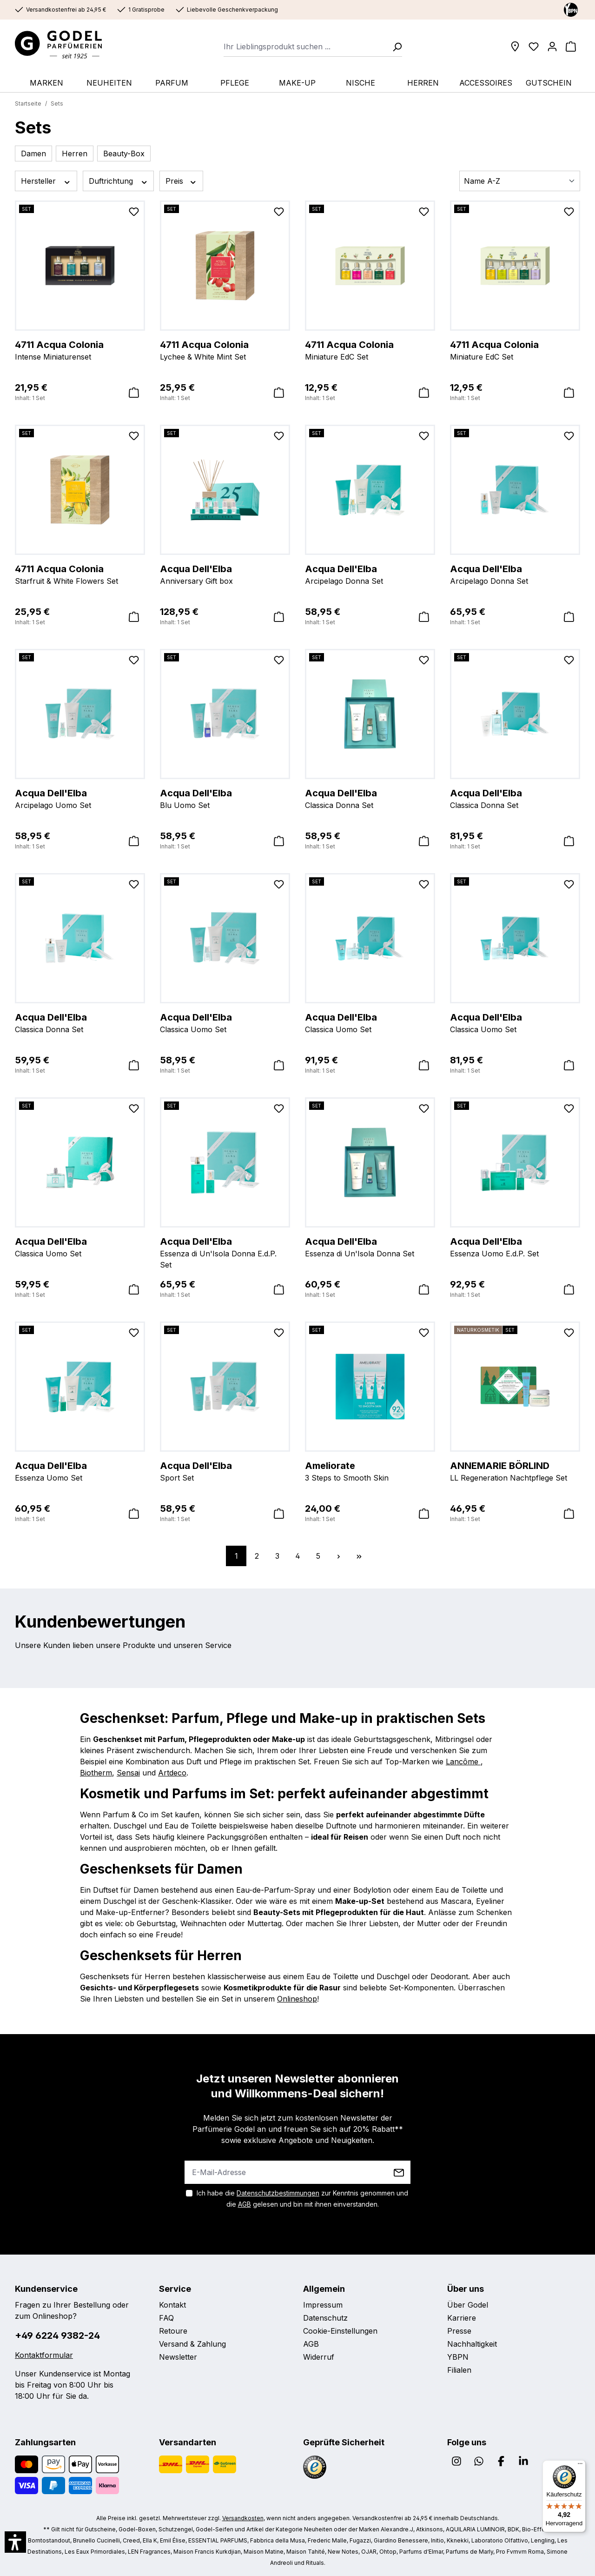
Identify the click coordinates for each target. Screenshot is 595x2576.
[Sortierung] (519, 181)
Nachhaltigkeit (472, 2344)
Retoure (173, 2331)
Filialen (459, 2370)
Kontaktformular (44, 2355)
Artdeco (172, 1772)
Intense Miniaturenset (80, 349)
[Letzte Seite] (359, 1556)
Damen (33, 153)
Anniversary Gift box (225, 574)
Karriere (461, 2317)
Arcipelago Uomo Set (80, 798)
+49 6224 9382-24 (57, 2335)
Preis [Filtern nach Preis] (181, 181)
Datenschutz (325, 2317)
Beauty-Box (124, 153)
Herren (74, 153)
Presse (459, 2331)
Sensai (128, 1772)
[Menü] (580, 2465)
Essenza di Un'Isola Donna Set (370, 1246)
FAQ (166, 2317)
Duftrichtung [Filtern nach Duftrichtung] (118, 181)
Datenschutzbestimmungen (278, 2193)
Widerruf (318, 2357)
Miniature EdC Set (370, 349)
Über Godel (467, 2304)
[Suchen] (394, 46)
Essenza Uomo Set (80, 1470)
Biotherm (96, 1772)
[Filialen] (515, 46)
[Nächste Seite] (338, 1556)
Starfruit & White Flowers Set (80, 574)
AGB (244, 2204)
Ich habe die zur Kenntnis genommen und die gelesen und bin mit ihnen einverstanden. (302, 2198)
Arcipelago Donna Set (370, 574)
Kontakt (172, 2304)
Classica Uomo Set (225, 1022)
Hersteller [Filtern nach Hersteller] (46, 181)
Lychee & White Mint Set (225, 349)
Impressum (323, 2304)
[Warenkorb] (571, 46)
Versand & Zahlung (192, 2344)
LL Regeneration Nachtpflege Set (515, 1470)
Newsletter (178, 2357)
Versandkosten (243, 2518)
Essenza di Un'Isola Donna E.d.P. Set (225, 1252)
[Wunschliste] (533, 46)
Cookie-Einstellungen (340, 2331)
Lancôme (463, 1761)
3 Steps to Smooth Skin (370, 1470)
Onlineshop (297, 1998)
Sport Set (225, 1470)
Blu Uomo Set (225, 798)
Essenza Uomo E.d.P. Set (515, 1246)
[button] (15, 2542)
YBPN (458, 2357)
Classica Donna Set (370, 798)
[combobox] (305, 46)
